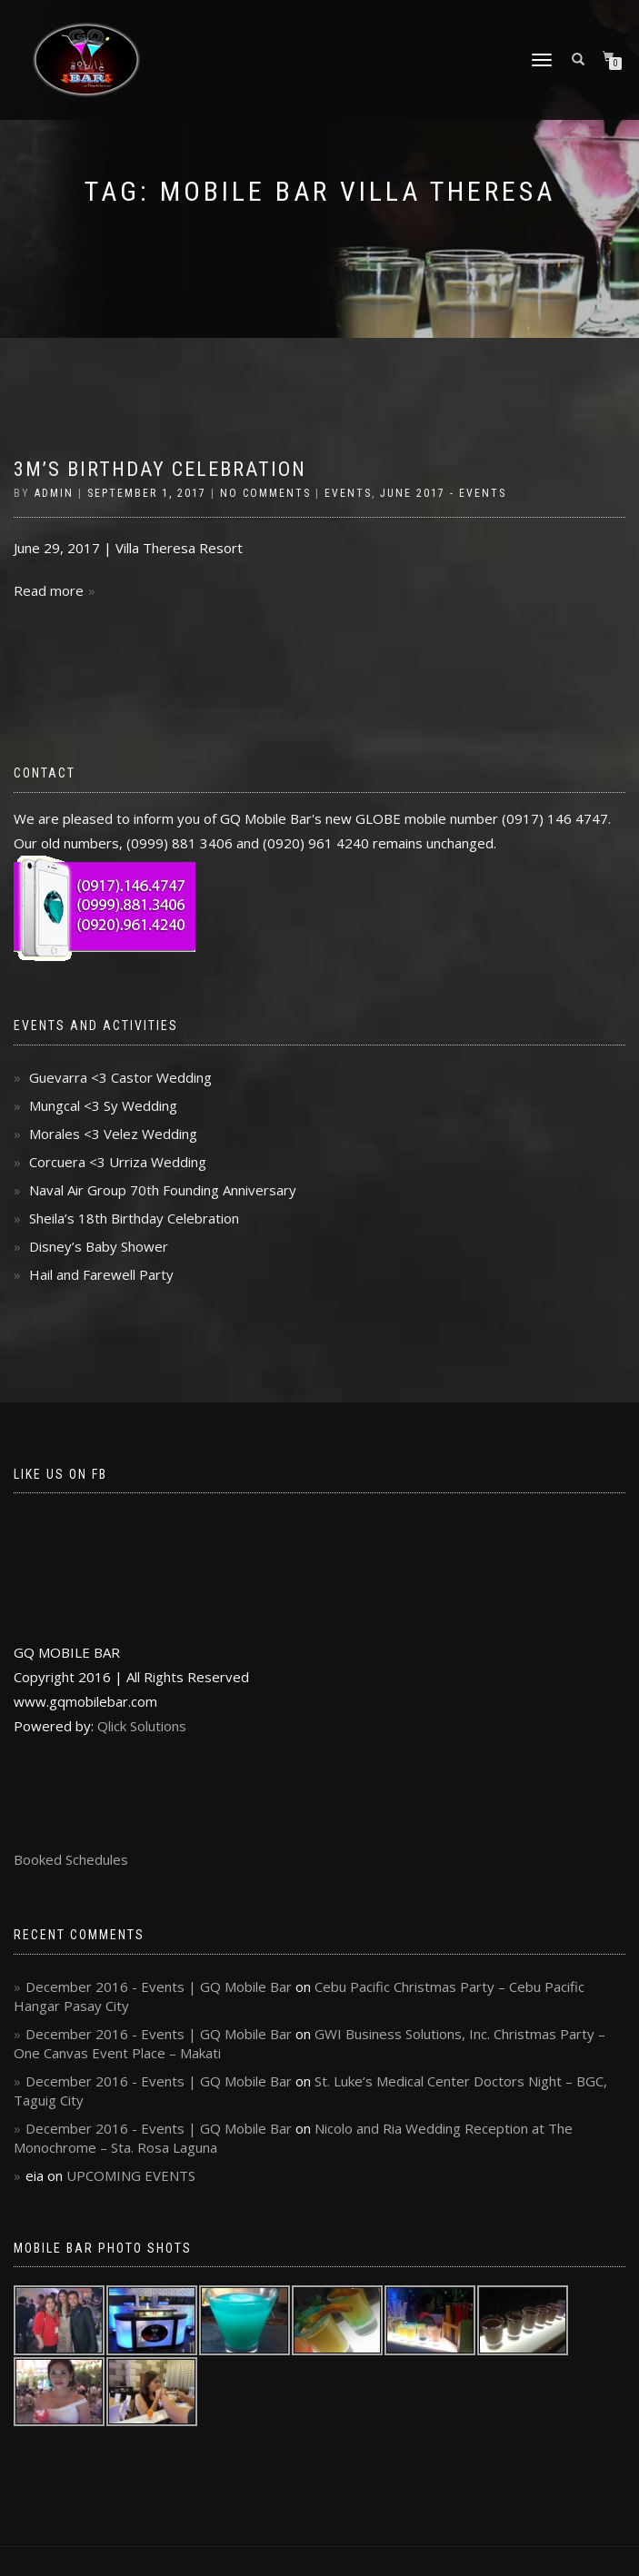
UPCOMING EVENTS (130, 2175)
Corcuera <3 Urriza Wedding (117, 1162)
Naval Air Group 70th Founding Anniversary (162, 1190)
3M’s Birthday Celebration (160, 469)
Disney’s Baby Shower (98, 1246)
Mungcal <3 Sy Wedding (103, 1105)
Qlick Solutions (141, 1726)
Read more (49, 590)
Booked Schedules (71, 1859)
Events (348, 493)
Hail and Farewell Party (101, 1274)
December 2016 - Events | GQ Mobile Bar (158, 1986)
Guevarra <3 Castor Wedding (120, 1077)
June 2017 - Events (443, 493)
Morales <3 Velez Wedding (113, 1134)
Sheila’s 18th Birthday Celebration (134, 1218)
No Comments (265, 493)
